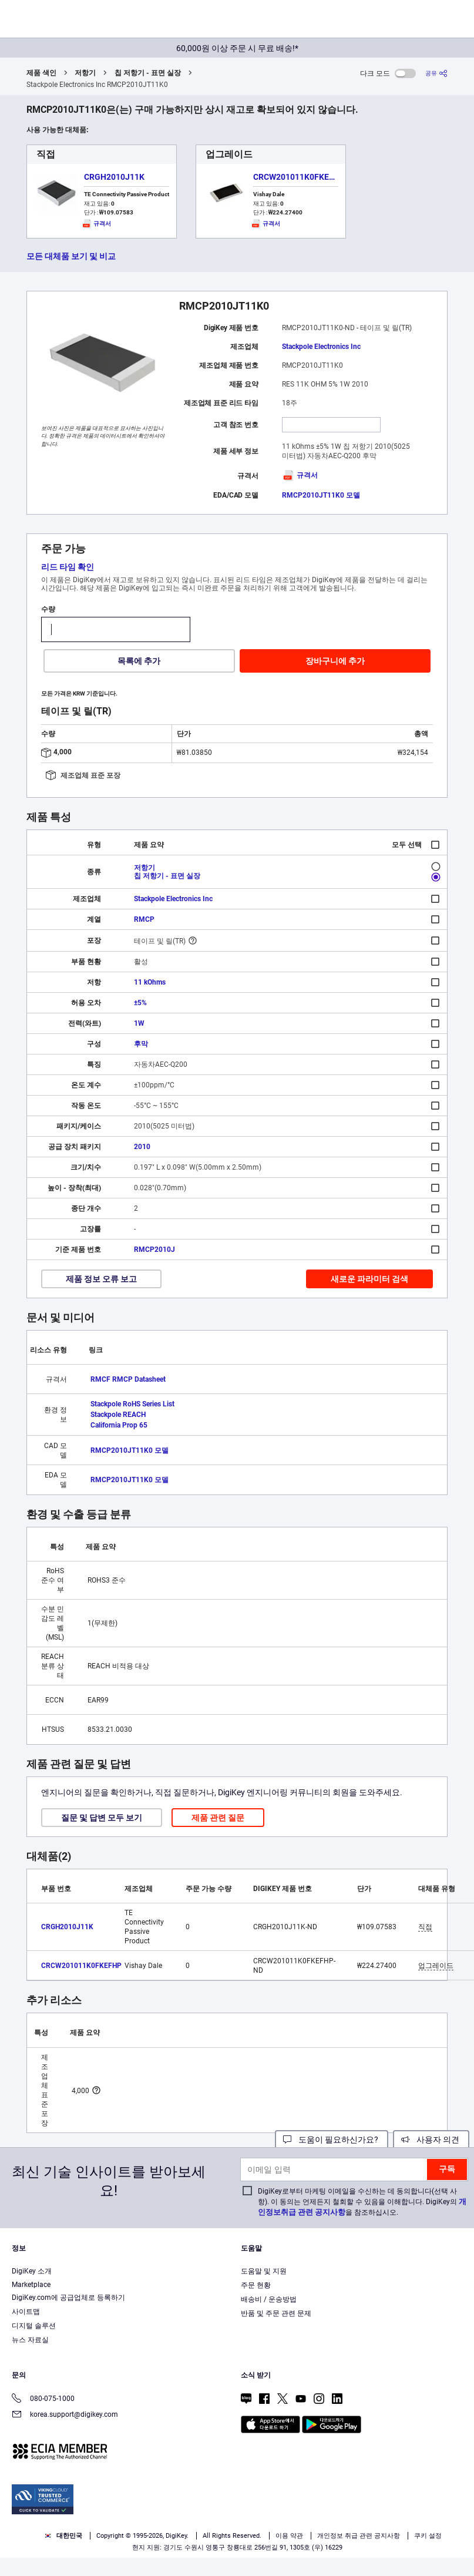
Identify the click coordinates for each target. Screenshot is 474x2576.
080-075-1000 (43, 2399)
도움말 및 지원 (264, 2271)
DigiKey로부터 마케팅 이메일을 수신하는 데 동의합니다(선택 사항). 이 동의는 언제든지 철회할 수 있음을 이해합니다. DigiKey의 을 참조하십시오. (362, 2201)
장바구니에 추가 (335, 661)
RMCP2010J (154, 1249)
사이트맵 (26, 2312)
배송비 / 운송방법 (269, 2299)
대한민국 (63, 2536)
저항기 (85, 73)
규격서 (300, 475)
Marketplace (31, 2285)
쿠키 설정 (428, 2536)
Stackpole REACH (118, 1414)
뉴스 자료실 (30, 2340)
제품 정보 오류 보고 (101, 1279)
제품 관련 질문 (217, 1817)
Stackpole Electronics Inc (321, 346)
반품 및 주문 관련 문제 (276, 2313)
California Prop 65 (118, 1425)
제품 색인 (41, 73)
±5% (140, 1003)
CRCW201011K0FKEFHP (299, 177)
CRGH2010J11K (114, 177)
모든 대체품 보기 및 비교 (71, 256)
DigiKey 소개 (32, 2271)
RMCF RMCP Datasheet (128, 1379)
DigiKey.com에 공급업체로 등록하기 (68, 2297)
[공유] (436, 73)
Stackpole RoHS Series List (132, 1404)
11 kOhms (150, 982)
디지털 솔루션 (34, 2326)
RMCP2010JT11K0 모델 (321, 495)
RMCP (144, 919)
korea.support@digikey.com (65, 2415)
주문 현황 (256, 2285)
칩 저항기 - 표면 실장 (148, 73)
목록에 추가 (138, 661)
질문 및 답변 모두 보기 (101, 1817)
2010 (142, 1147)
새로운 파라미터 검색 (369, 1279)
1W (139, 1023)
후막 (141, 1044)
